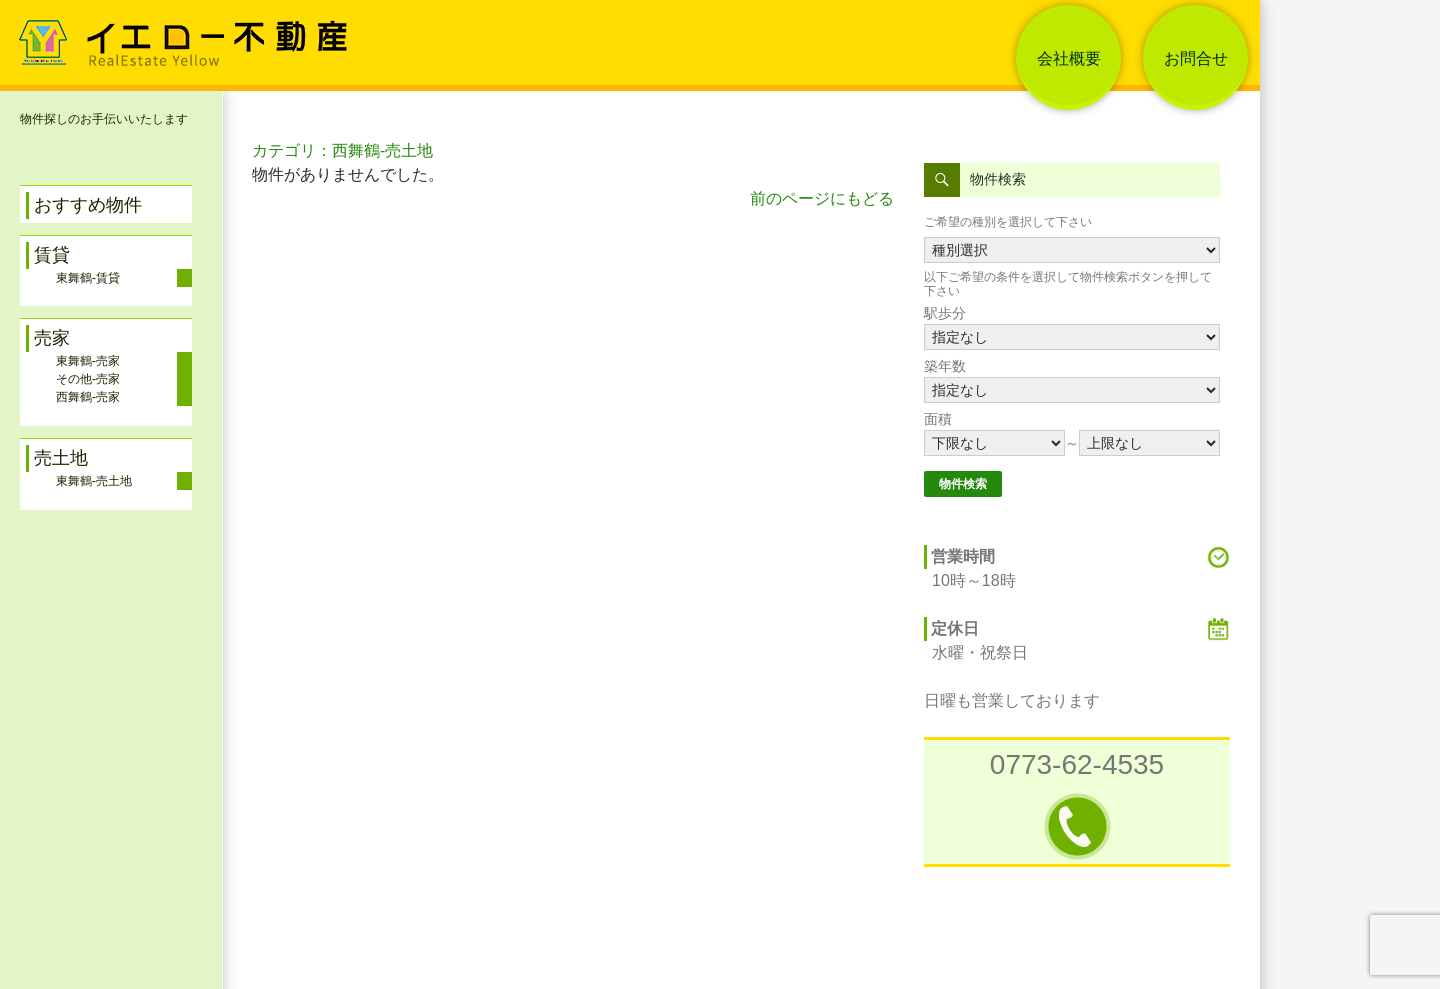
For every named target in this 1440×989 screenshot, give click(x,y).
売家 (52, 338)
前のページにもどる (822, 198)
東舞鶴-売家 (88, 361)
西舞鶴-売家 (88, 397)
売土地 (61, 458)
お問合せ (1196, 58)
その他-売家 (88, 379)
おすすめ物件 (88, 205)
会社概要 (1069, 58)
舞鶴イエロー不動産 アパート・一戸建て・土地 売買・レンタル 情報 (291, 5)
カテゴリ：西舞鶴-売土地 (342, 150)
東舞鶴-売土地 (94, 481)
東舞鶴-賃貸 (88, 278)
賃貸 (52, 255)
